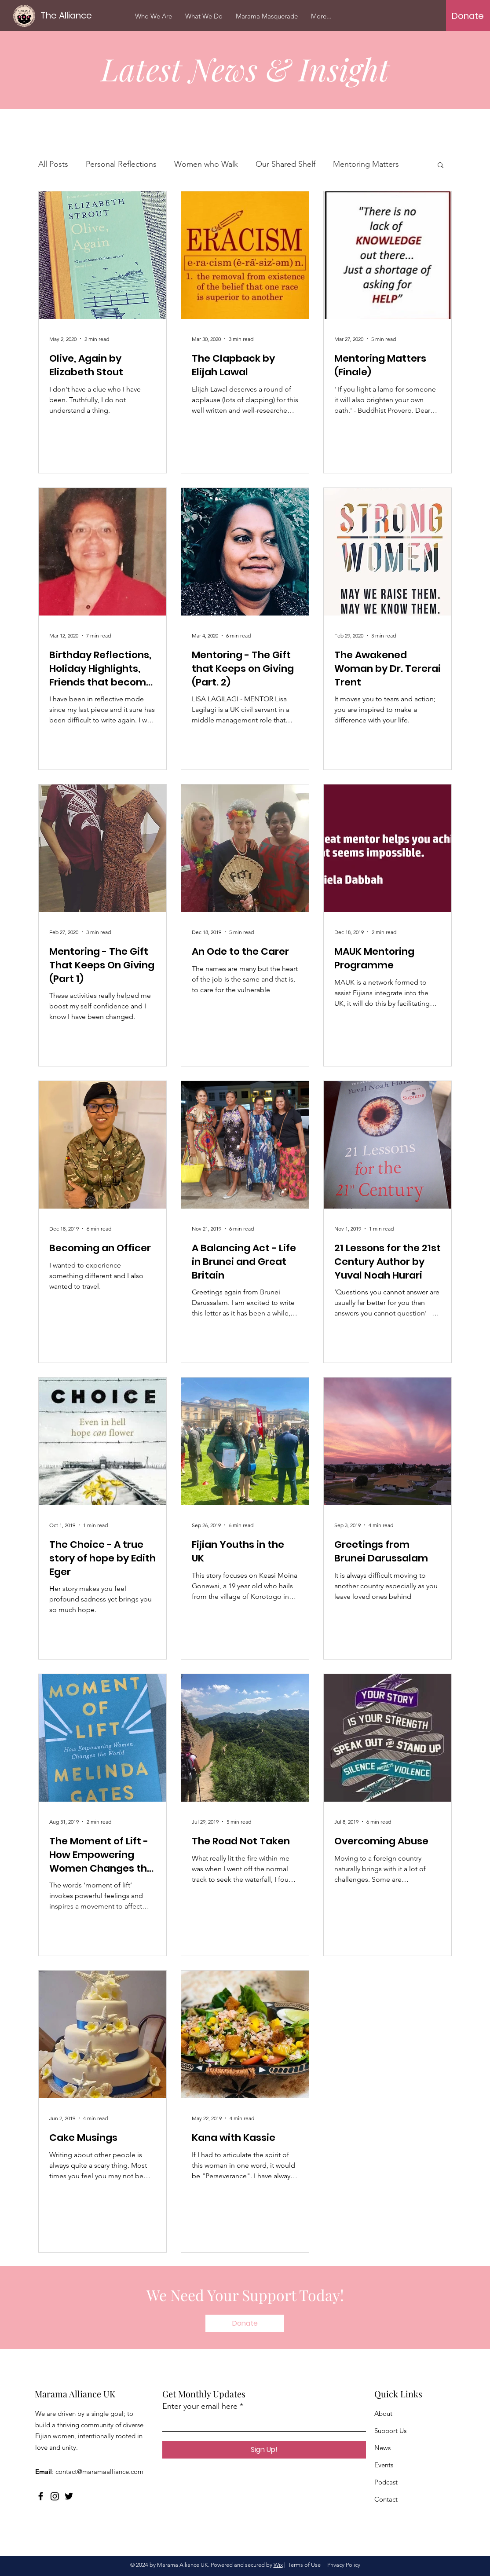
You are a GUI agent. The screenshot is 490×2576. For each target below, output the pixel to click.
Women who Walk (206, 164)
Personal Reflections (121, 164)
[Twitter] (68, 2496)
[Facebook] (40, 2496)
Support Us (390, 2430)
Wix (278, 2564)
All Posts (53, 164)
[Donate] (468, 16)
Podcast (386, 2482)
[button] (440, 165)
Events (383, 2465)
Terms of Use (304, 2564)
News (382, 2448)
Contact (386, 2499)
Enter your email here (200, 2406)
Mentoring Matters (366, 164)
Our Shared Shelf (285, 164)
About (383, 2413)
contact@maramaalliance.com (99, 2471)
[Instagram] (54, 2496)
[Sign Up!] (264, 2450)
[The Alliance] (68, 15)
